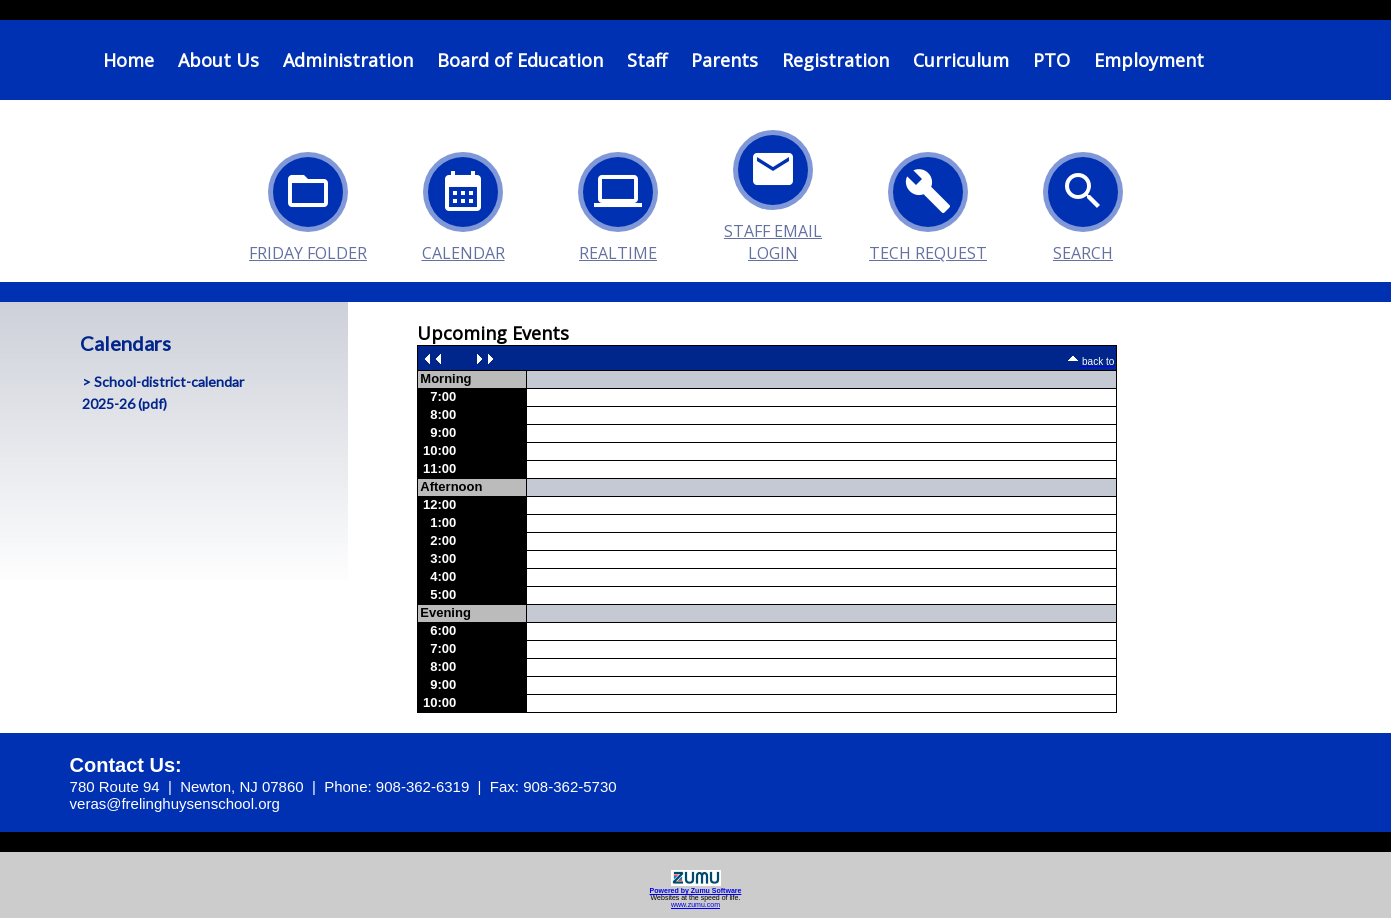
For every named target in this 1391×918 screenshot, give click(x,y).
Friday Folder (308, 202)
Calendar (463, 202)
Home (128, 60)
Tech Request (928, 202)
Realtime (618, 202)
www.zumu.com (695, 904)
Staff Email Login (773, 180)
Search (1083, 202)
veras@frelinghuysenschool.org (175, 803)
